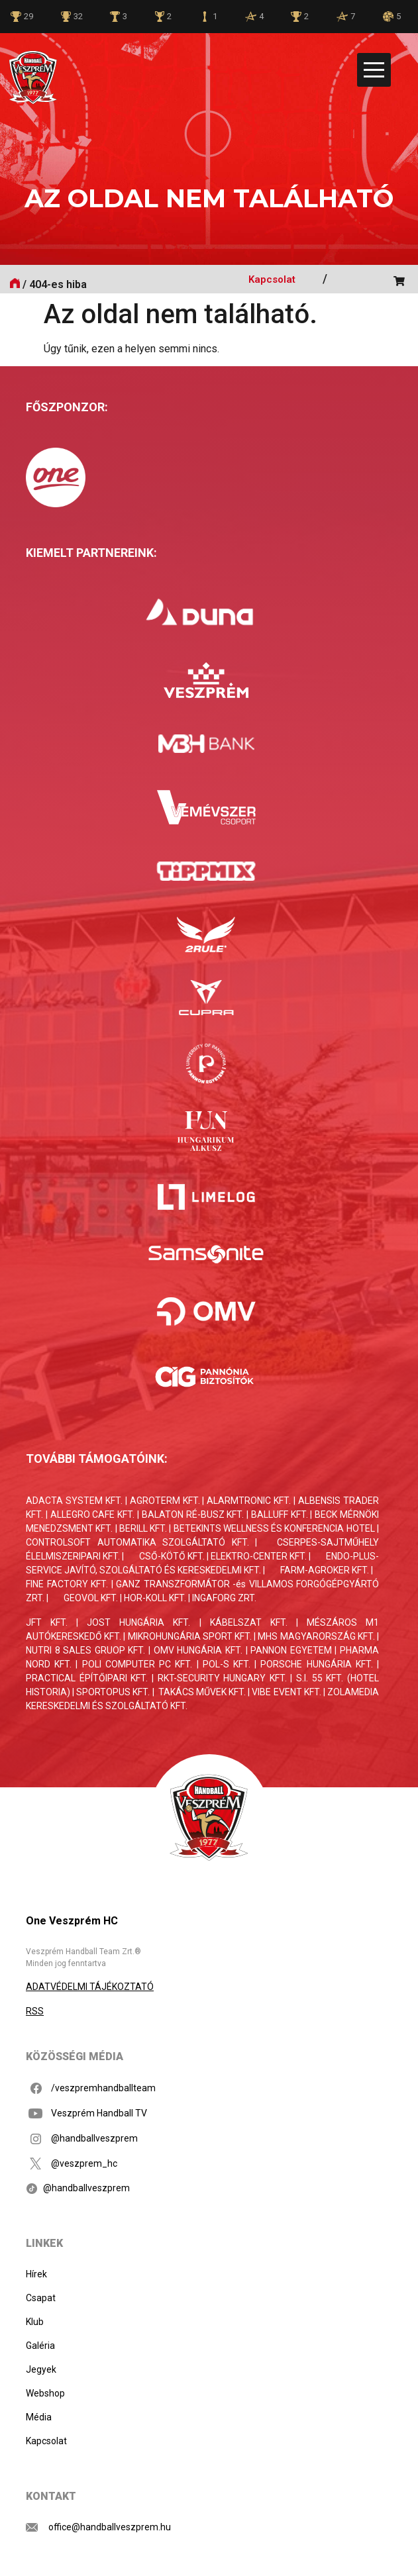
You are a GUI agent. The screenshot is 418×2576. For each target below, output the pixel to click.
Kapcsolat (271, 279)
